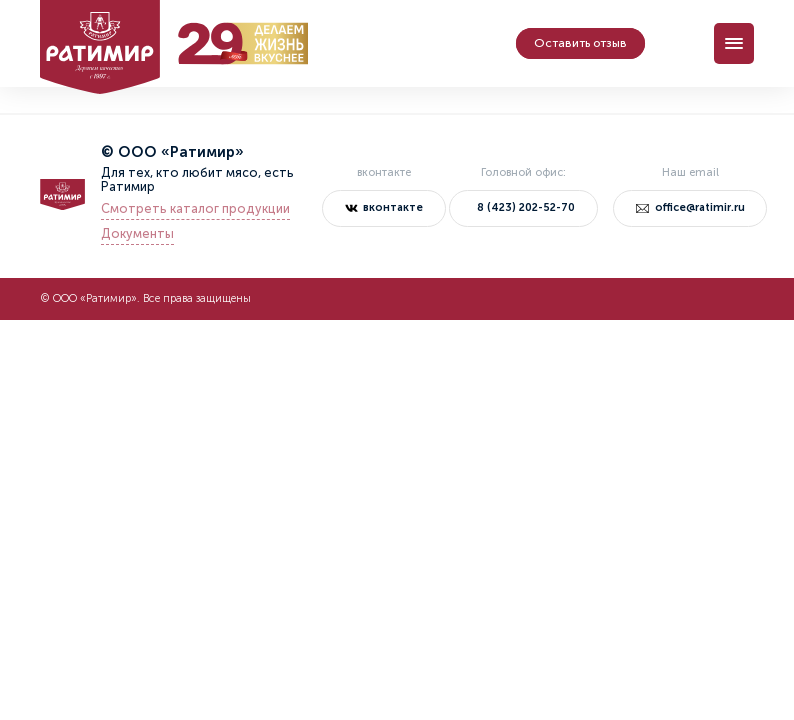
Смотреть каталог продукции (195, 209)
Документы (137, 234)
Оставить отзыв (580, 43)
